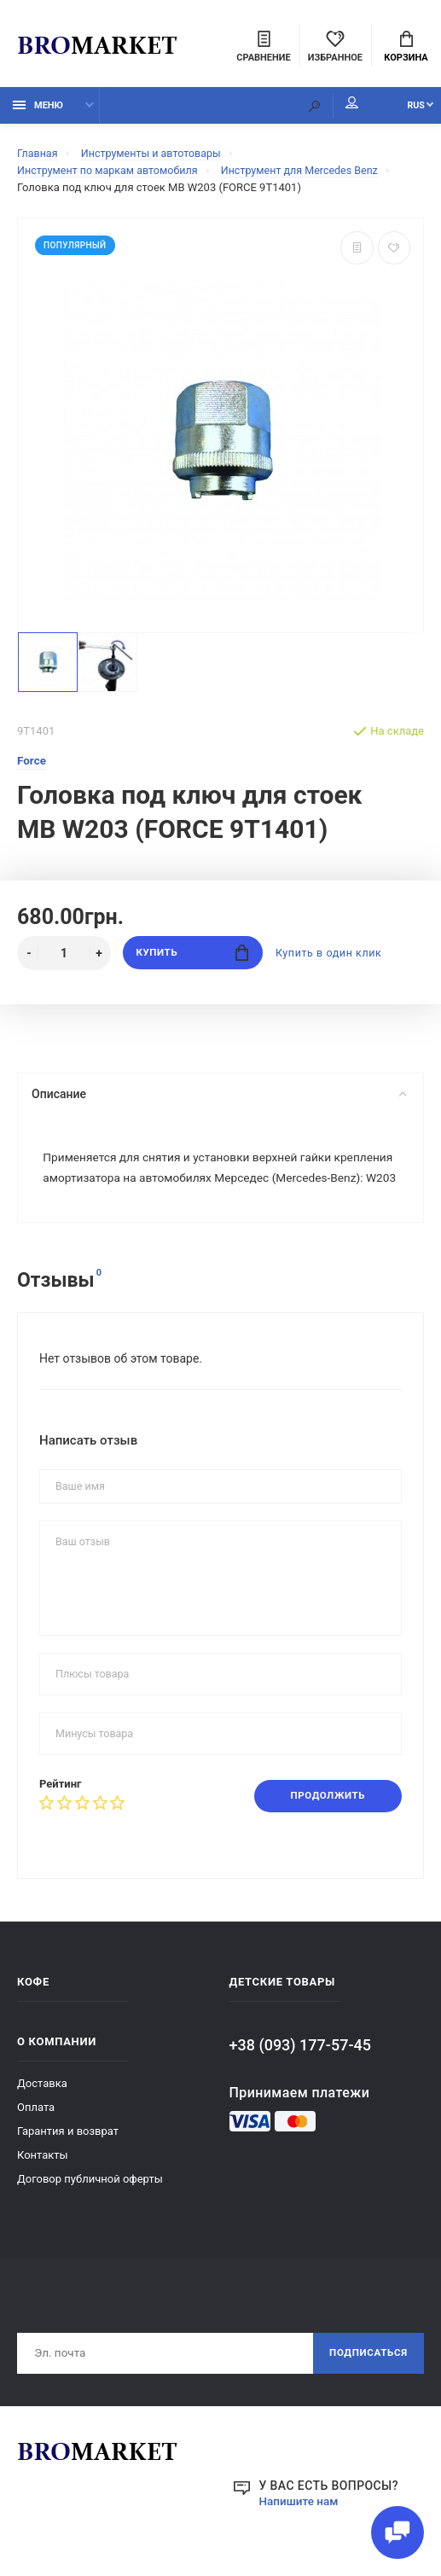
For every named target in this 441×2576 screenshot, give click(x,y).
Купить (192, 957)
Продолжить (324, 1823)
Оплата (36, 2134)
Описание (219, 1098)
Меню (38, 108)
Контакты (42, 2182)
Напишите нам (300, 2530)
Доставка (42, 2110)
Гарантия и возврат (68, 2158)
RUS (408, 108)
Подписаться (366, 2381)
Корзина (405, 48)
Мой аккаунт (335, 107)
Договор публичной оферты (90, 2206)
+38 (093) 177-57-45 (300, 2072)
